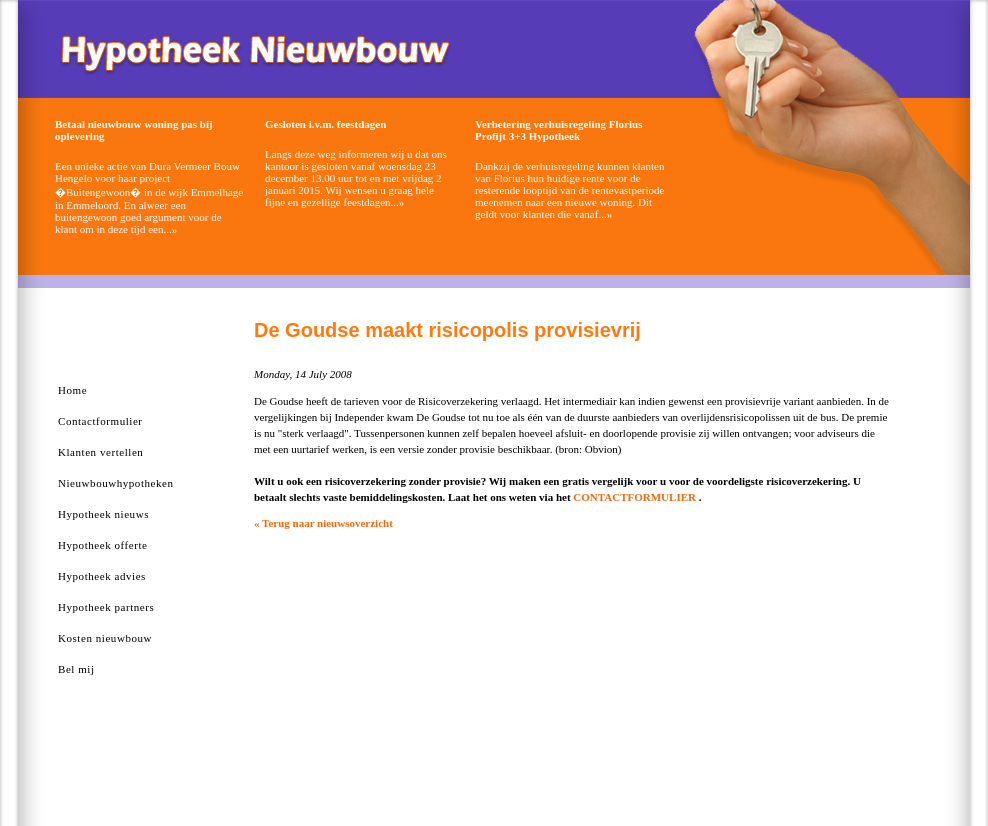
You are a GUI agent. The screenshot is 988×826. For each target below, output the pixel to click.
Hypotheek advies (102, 576)
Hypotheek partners (106, 607)
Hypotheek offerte (102, 545)
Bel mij (76, 669)
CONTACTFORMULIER (634, 497)
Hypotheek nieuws (103, 514)
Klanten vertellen (100, 452)
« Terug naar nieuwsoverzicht (323, 523)
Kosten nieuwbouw (105, 638)
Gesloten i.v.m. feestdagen (325, 124)
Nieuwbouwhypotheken (116, 483)
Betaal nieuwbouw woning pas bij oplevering (134, 130)
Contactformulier (100, 421)
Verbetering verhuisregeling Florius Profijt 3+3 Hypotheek (558, 130)
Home (72, 390)
